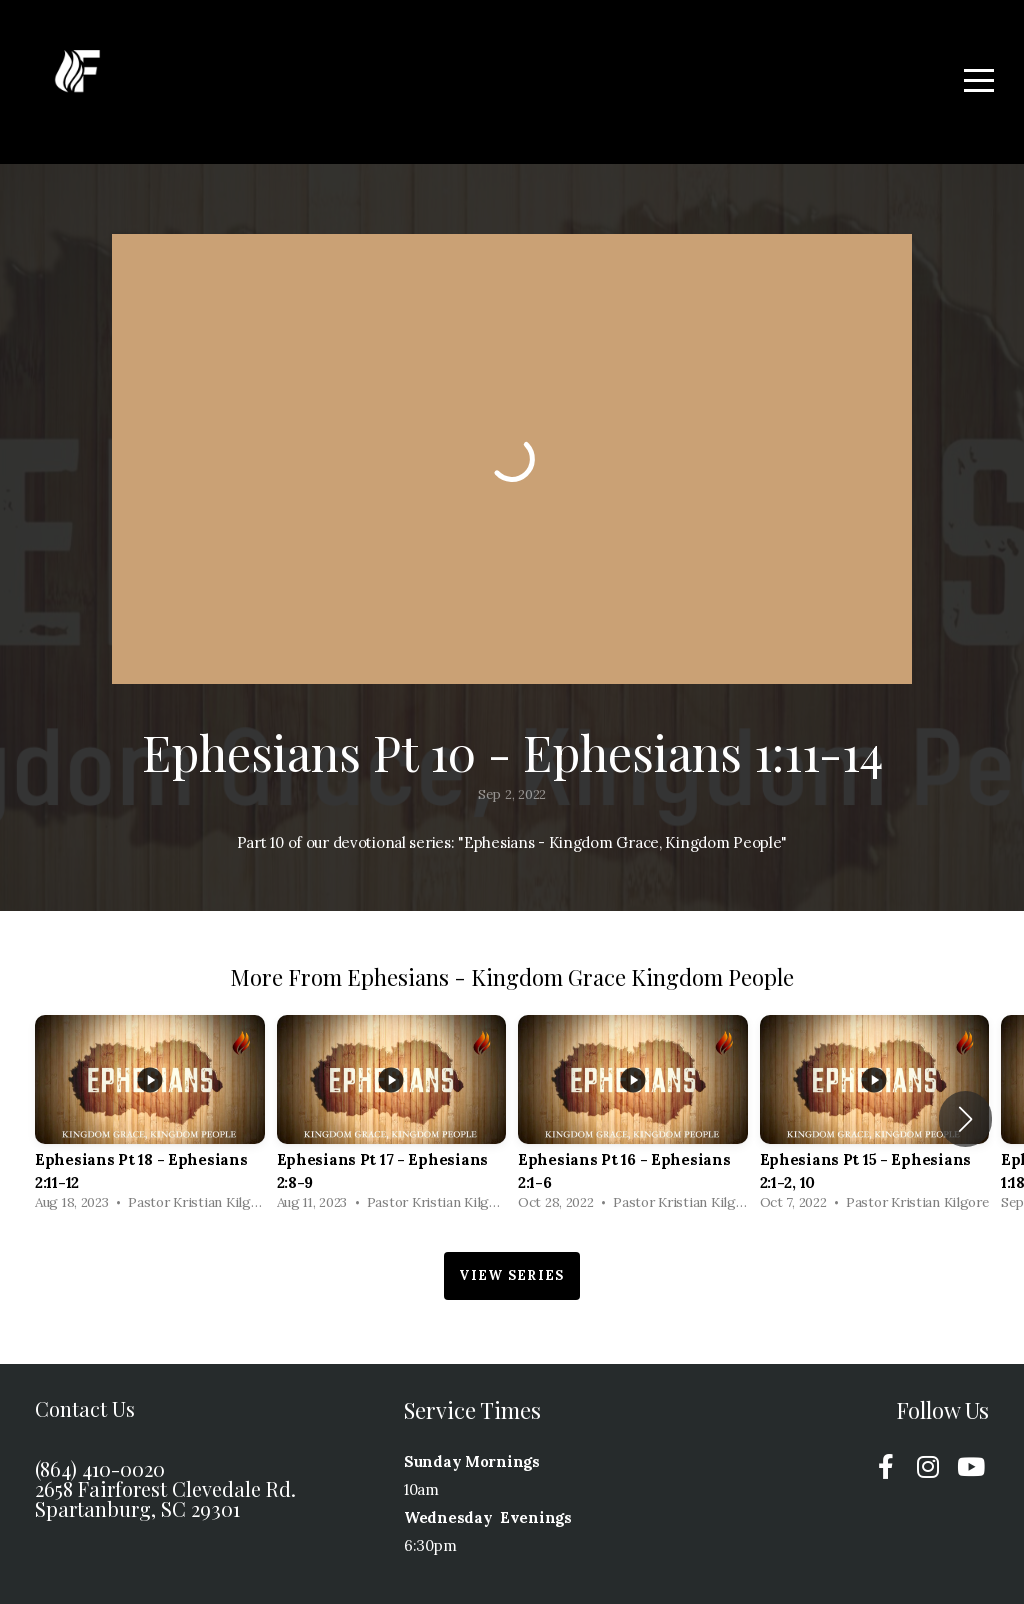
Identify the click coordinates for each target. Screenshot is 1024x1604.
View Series (511, 1275)
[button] (965, 1119)
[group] (150, 1118)
